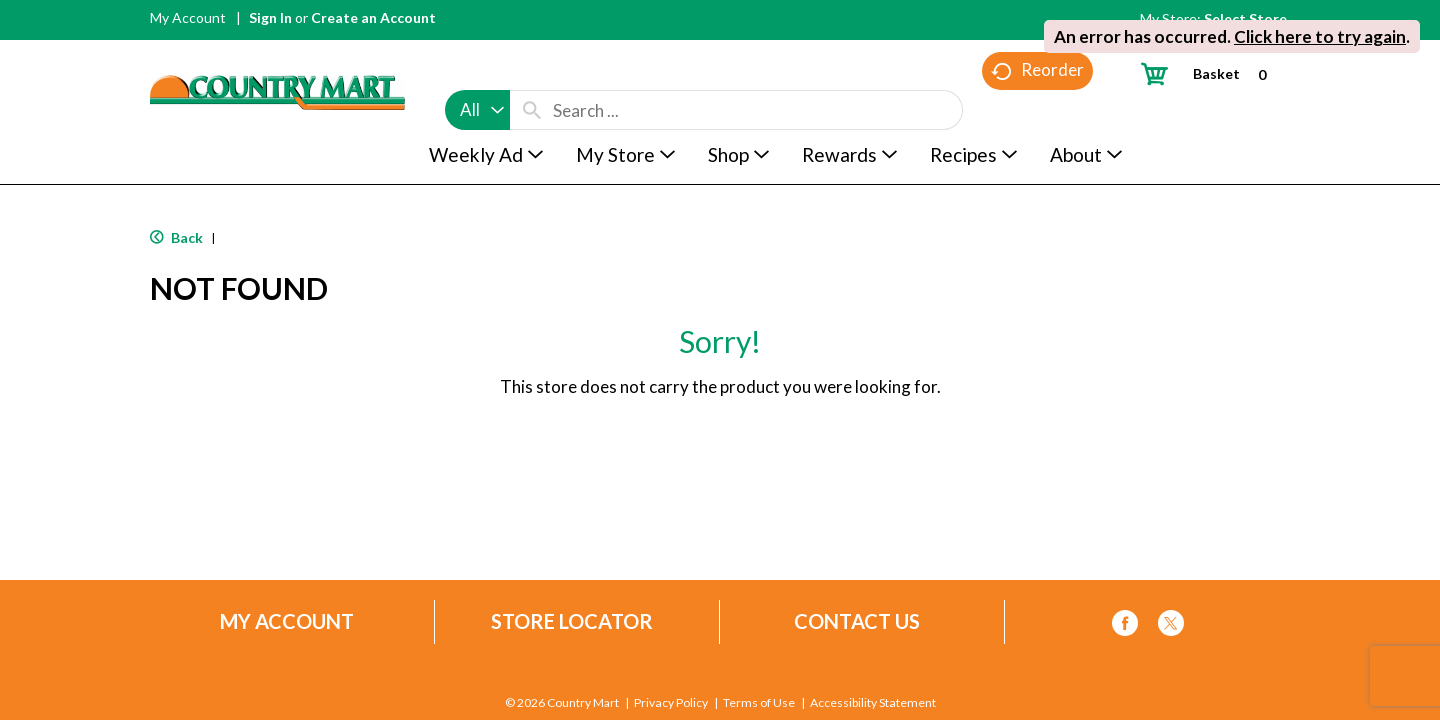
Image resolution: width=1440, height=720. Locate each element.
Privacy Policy (671, 703)
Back (176, 237)
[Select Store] (1247, 18)
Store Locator (572, 621)
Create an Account (373, 17)
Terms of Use (759, 703)
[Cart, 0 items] (1211, 73)
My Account (188, 17)
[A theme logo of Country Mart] (277, 55)
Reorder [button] (1037, 110)
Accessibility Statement (872, 703)
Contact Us (857, 621)
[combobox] (477, 72)
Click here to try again (1320, 36)
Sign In (270, 17)
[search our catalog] (532, 72)
